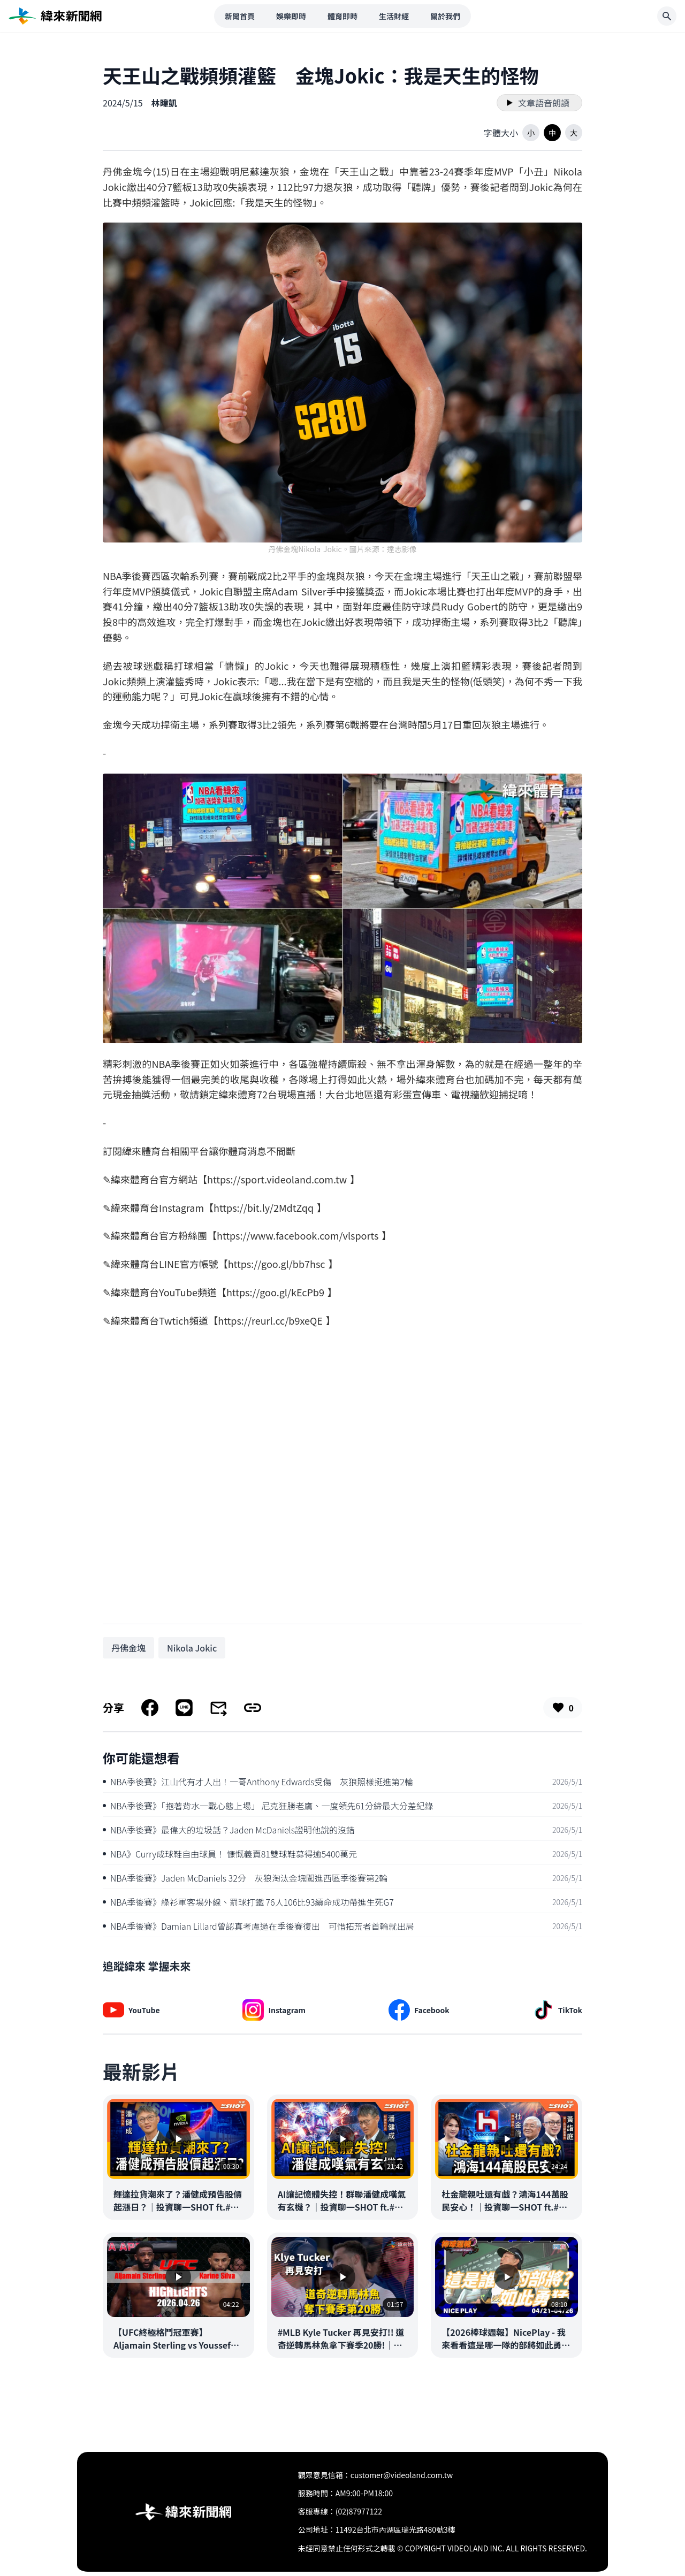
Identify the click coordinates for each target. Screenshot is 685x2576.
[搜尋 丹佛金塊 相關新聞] (128, 1647)
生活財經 (394, 16)
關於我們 (445, 16)
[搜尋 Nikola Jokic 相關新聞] (191, 1647)
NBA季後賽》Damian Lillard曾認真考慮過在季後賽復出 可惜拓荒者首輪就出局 (258, 1926)
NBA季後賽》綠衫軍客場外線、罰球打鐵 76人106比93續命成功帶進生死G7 (248, 1901)
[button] (530, 132)
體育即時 (342, 16)
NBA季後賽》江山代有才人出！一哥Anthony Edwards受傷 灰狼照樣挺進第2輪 (258, 1781)
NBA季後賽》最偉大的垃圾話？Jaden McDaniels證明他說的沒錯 (229, 1829)
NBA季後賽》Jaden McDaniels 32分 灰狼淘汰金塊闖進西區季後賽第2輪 (245, 1877)
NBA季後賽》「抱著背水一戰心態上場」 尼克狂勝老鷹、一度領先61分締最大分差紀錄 (268, 1805)
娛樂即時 (291, 16)
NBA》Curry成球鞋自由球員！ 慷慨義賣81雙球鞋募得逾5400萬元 (230, 1853)
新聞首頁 (240, 16)
